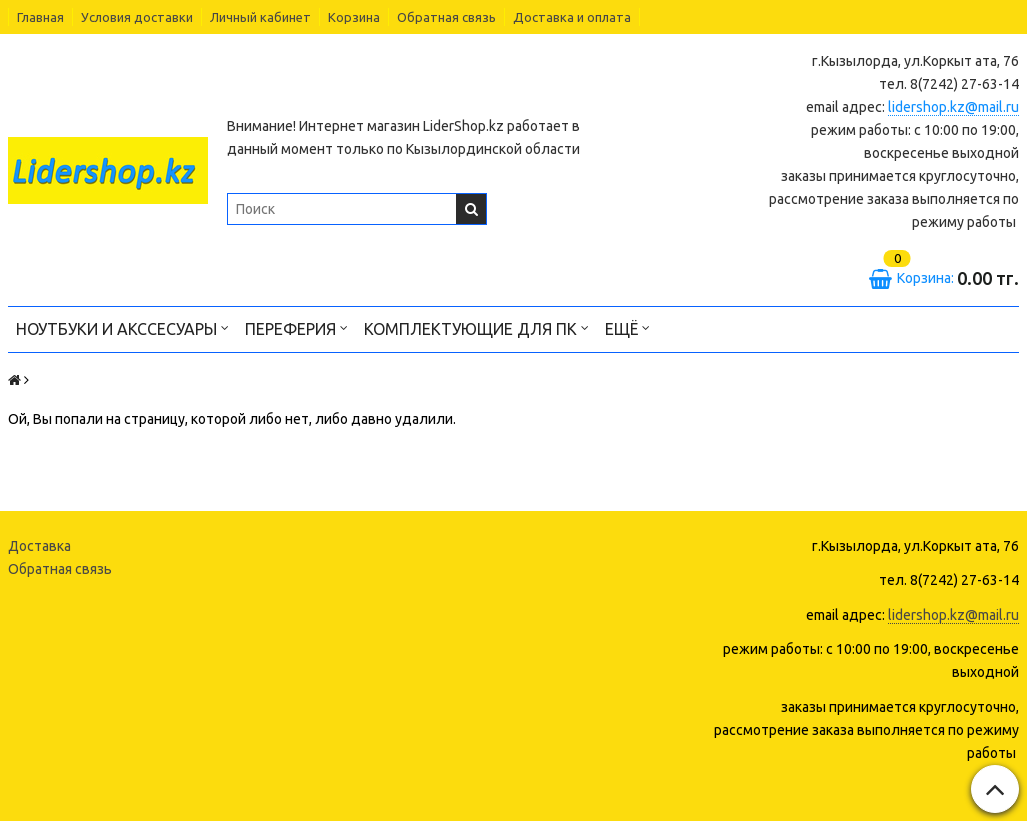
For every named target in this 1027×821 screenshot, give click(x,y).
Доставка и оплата (572, 17)
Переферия (296, 327)
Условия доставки (137, 17)
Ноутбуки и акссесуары (122, 327)
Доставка (39, 546)
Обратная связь (446, 17)
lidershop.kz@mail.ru (953, 107)
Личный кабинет (260, 17)
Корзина (354, 17)
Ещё (627, 327)
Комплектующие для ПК (476, 327)
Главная (40, 17)
